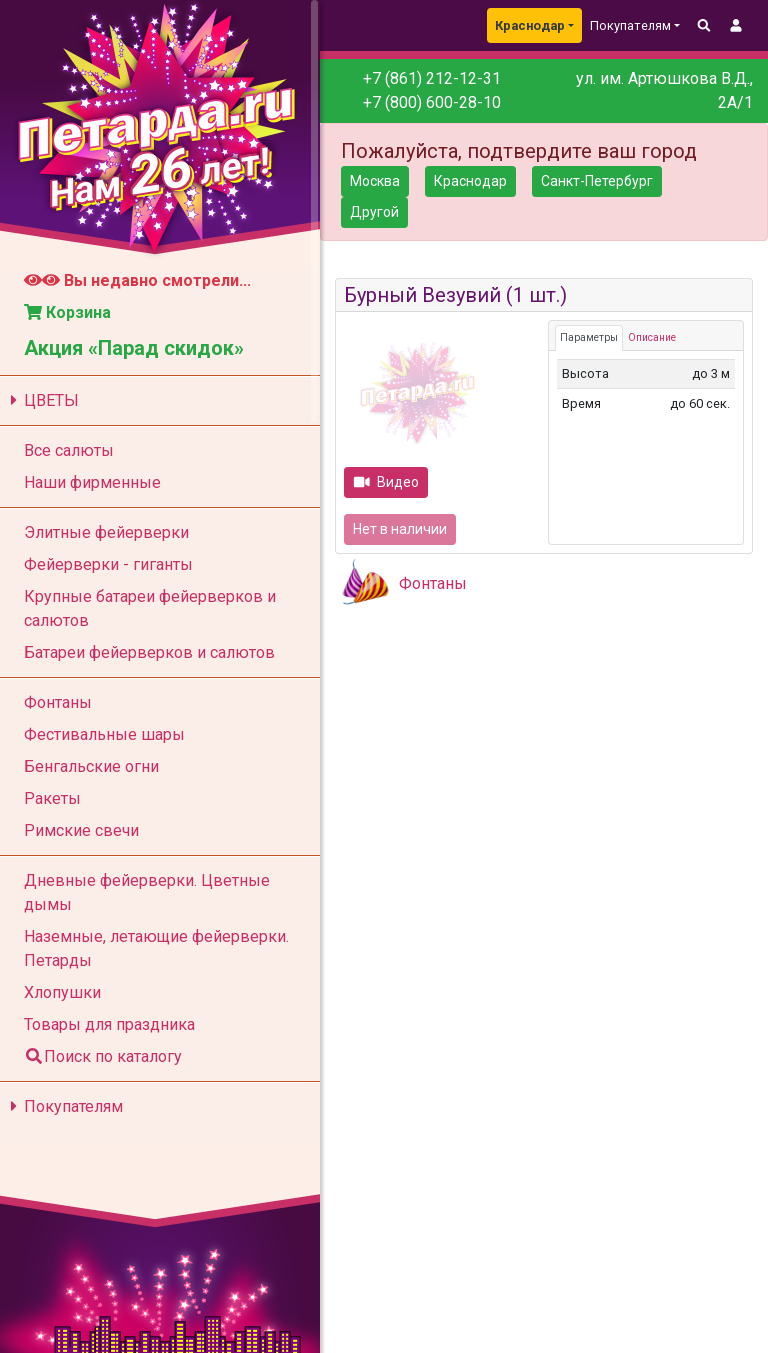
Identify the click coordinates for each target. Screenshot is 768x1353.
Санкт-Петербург (597, 181)
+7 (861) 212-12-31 (432, 78)
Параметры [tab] (589, 337)
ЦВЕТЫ (41, 400)
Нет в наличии (400, 529)
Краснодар (530, 25)
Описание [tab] (652, 337)
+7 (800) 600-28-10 (432, 102)
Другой (374, 212)
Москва (375, 181)
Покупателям (63, 1106)
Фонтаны (433, 583)
